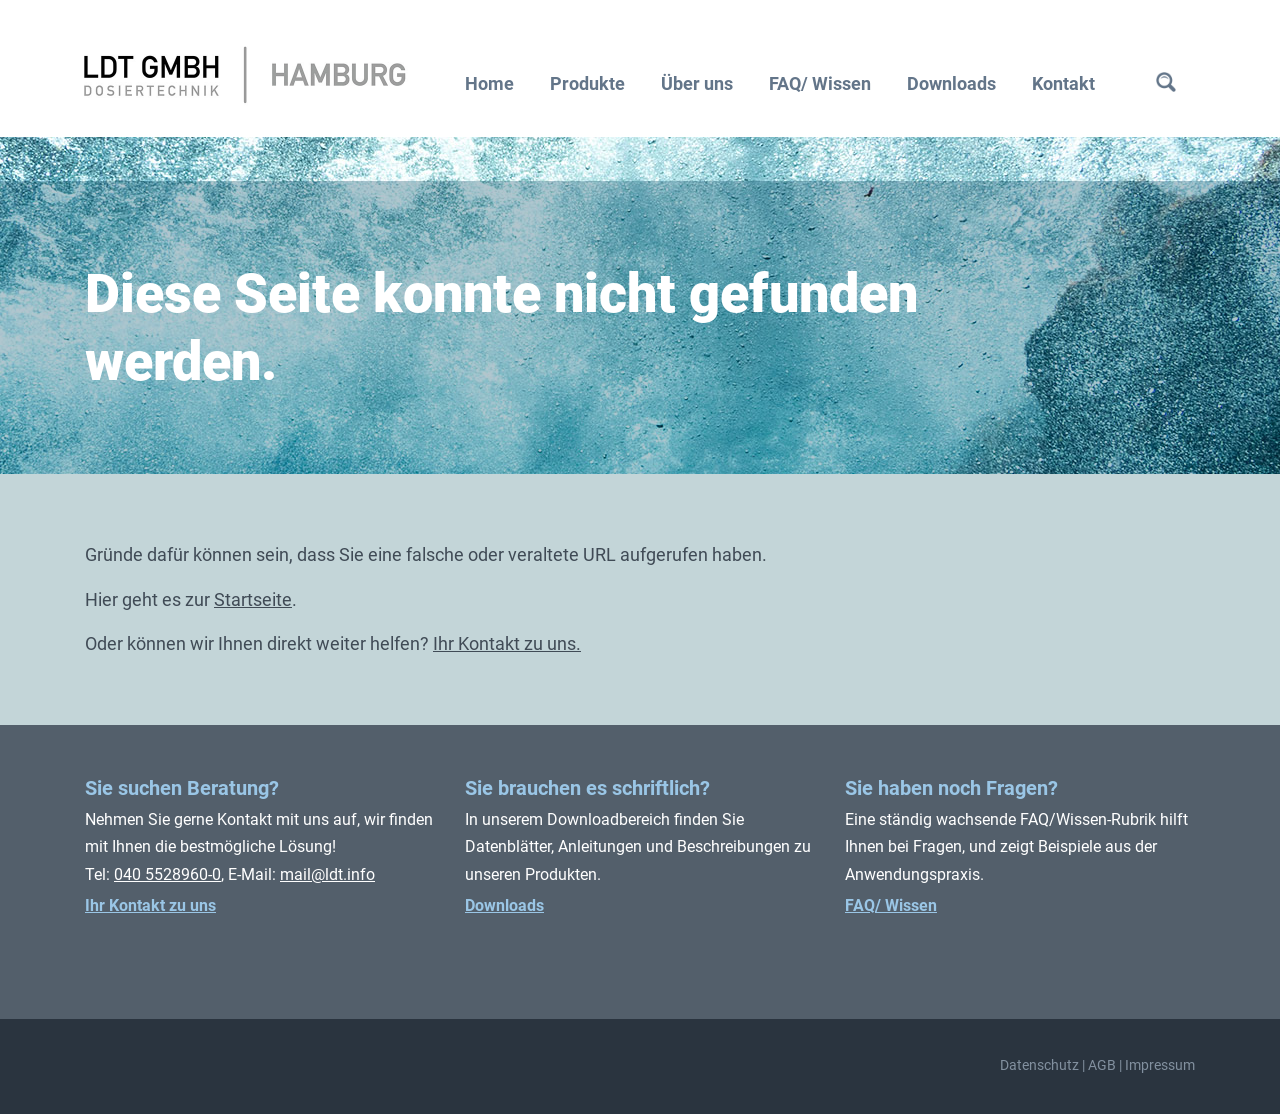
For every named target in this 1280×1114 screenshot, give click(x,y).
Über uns (697, 83)
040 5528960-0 (167, 874)
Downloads (951, 83)
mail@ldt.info (327, 874)
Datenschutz (1039, 1065)
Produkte (587, 83)
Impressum (1160, 1065)
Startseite (253, 599)
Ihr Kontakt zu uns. (507, 643)
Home (489, 83)
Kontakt (1063, 83)
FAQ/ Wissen (820, 83)
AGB (1102, 1065)
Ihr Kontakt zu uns (150, 905)
